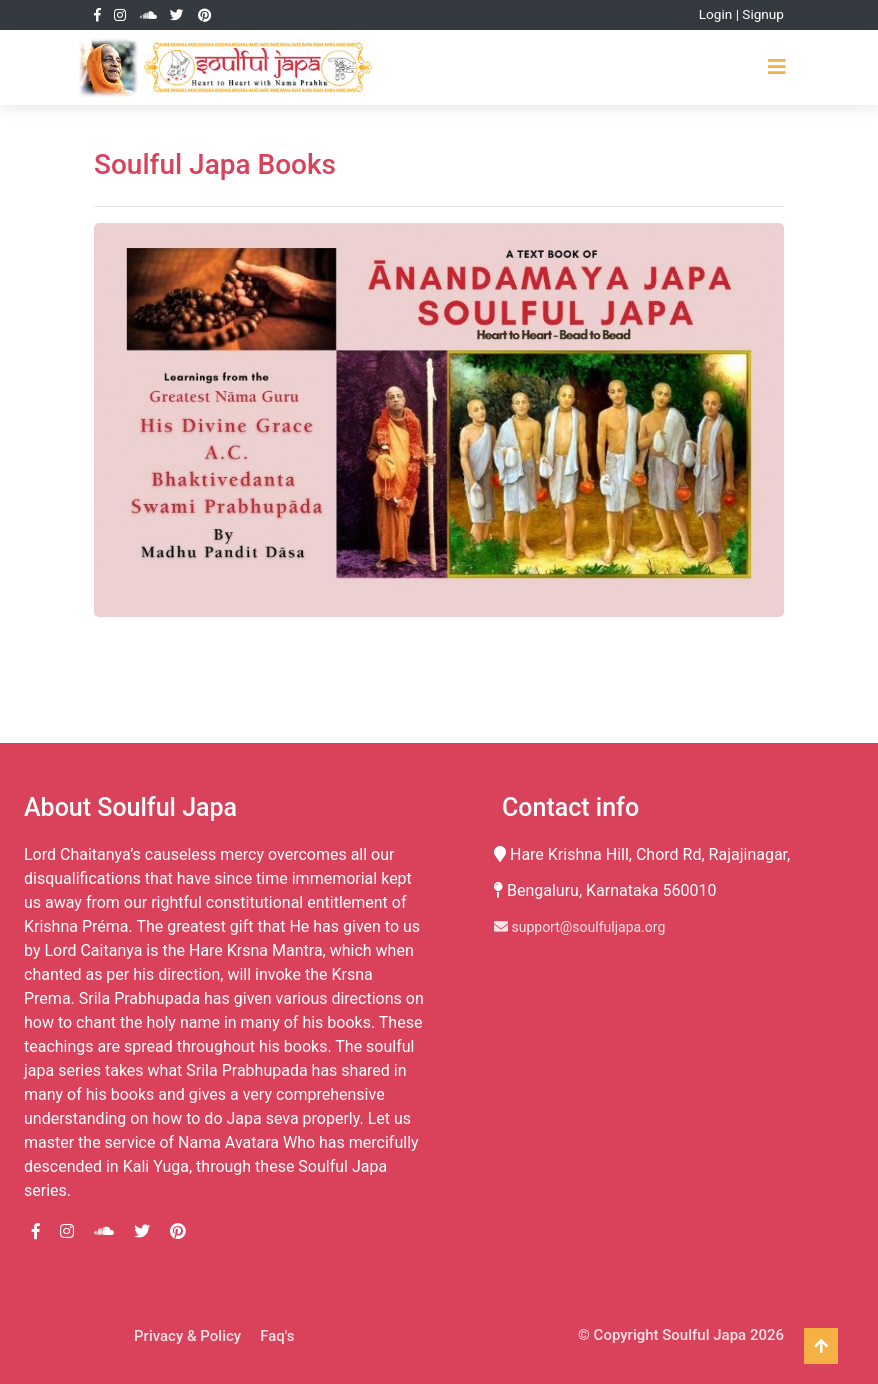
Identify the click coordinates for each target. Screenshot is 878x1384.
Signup (763, 14)
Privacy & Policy (187, 1336)
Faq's (277, 1336)
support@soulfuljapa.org (579, 927)
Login (716, 14)
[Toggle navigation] (777, 67)
